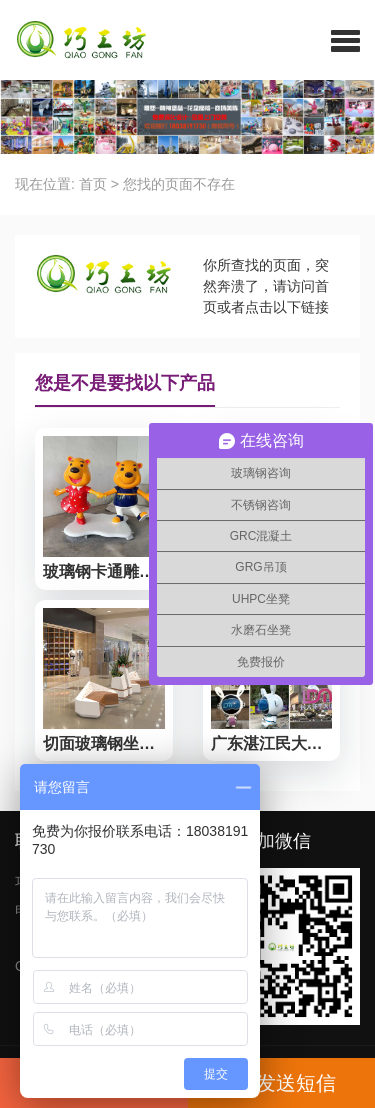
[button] (345, 40)
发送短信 (281, 1083)
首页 (93, 184)
